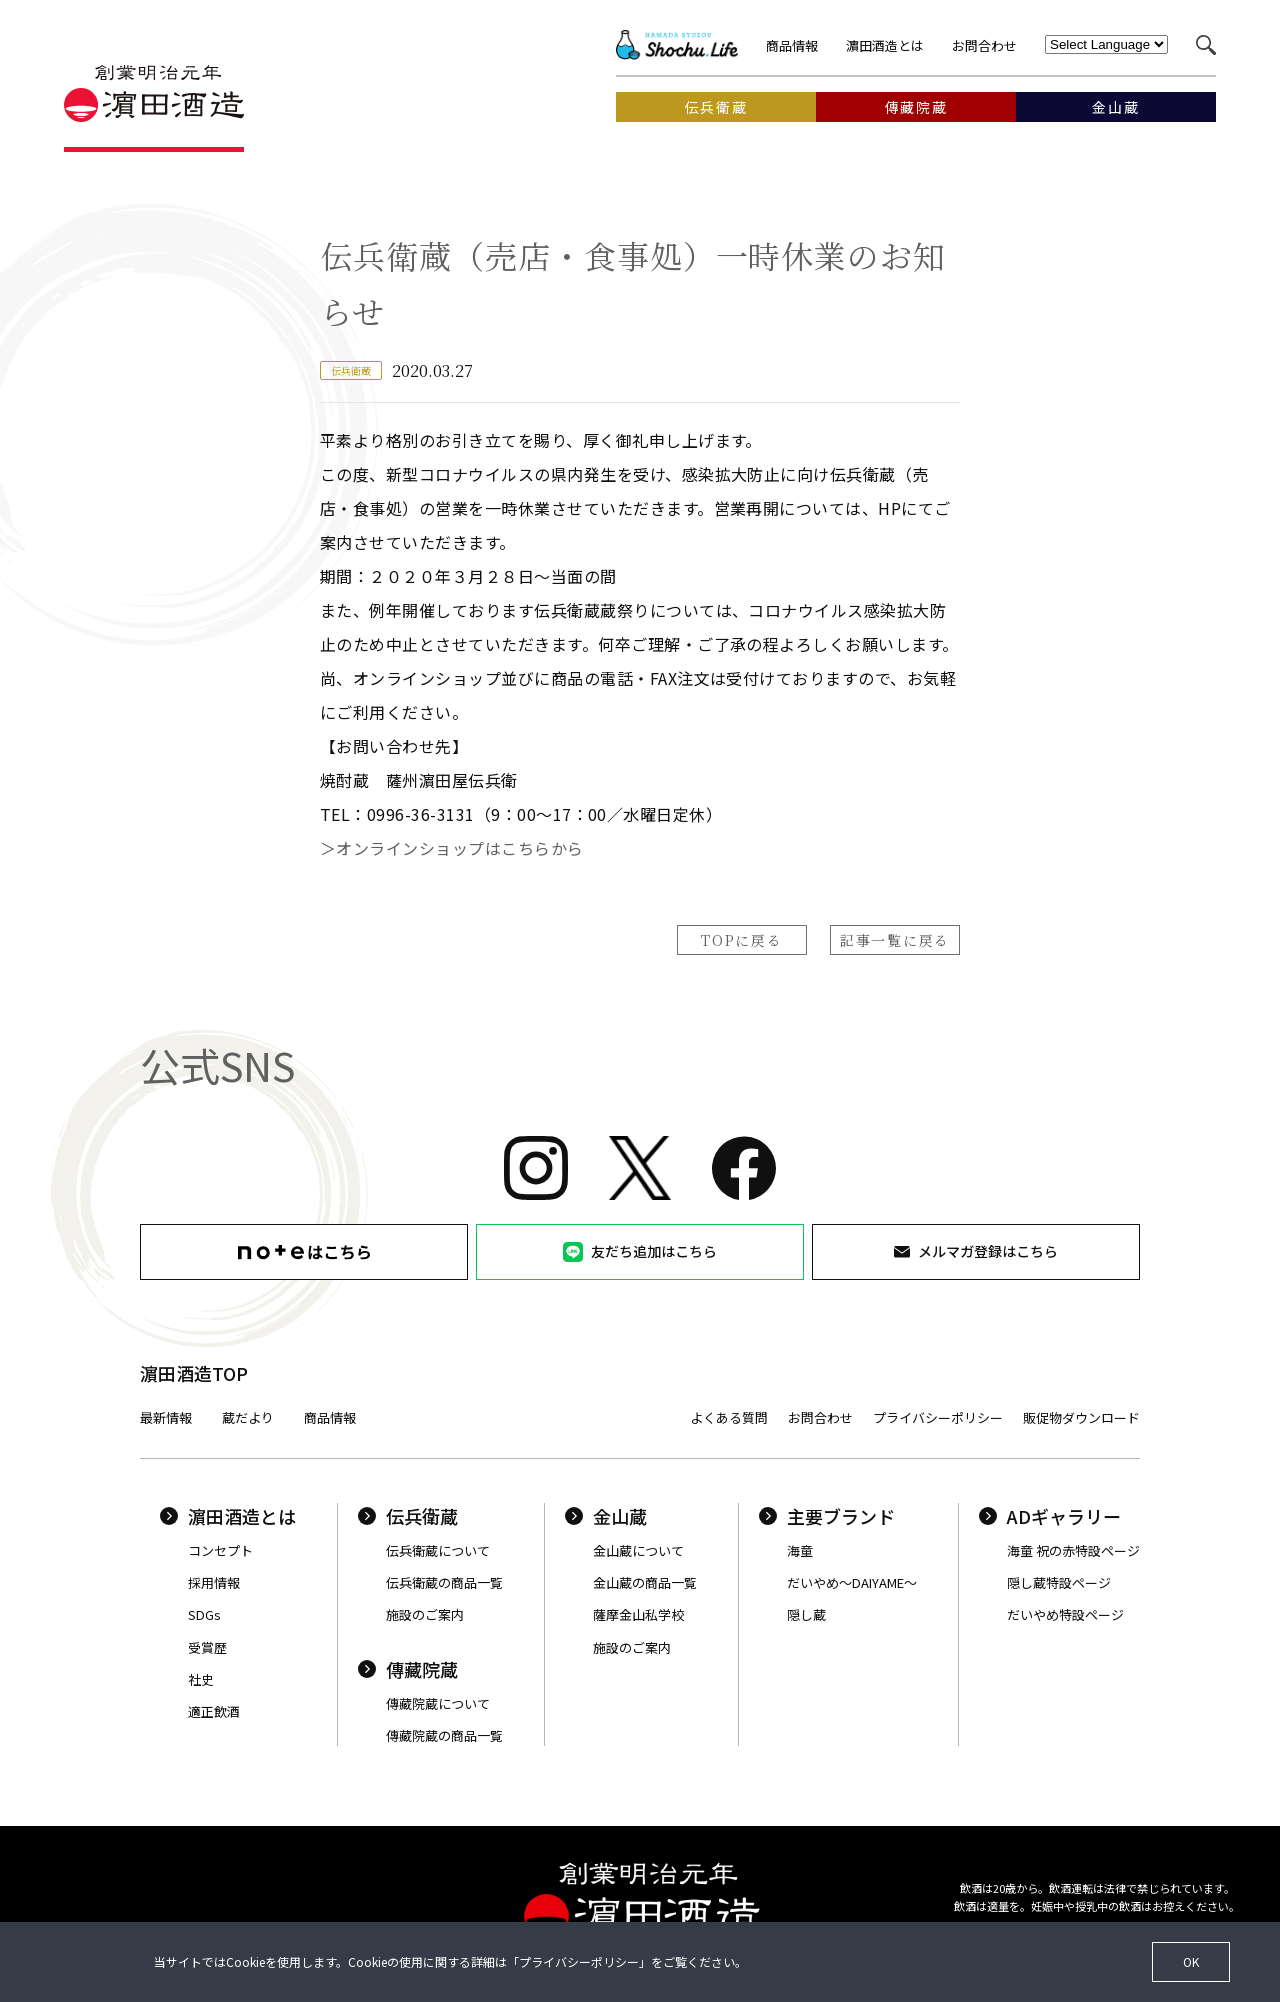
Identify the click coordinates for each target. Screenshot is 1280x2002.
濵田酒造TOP (194, 1373)
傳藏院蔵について (438, 1703)
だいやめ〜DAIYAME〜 (852, 1582)
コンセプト (220, 1550)
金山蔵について (638, 1550)
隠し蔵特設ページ (1059, 1582)
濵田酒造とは (885, 45)
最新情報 (166, 1417)
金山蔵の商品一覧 (645, 1582)
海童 (800, 1550)
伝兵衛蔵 (408, 1516)
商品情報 (792, 45)
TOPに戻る (741, 940)
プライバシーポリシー (938, 1417)
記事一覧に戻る (895, 940)
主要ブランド (827, 1516)
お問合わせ (984, 45)
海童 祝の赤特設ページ (1073, 1550)
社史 (201, 1679)
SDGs (204, 1614)
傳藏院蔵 (408, 1669)
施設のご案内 (425, 1614)
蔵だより (248, 1417)
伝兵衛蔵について (438, 1550)
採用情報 (214, 1582)
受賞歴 (207, 1647)
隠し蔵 (806, 1614)
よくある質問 (729, 1417)
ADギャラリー (1050, 1516)
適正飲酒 (214, 1711)
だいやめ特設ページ (1065, 1614)
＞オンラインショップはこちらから (452, 848)
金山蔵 (606, 1516)
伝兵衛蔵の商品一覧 (444, 1582)
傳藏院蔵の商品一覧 (444, 1735)
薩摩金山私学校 (638, 1614)
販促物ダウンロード (1081, 1417)
